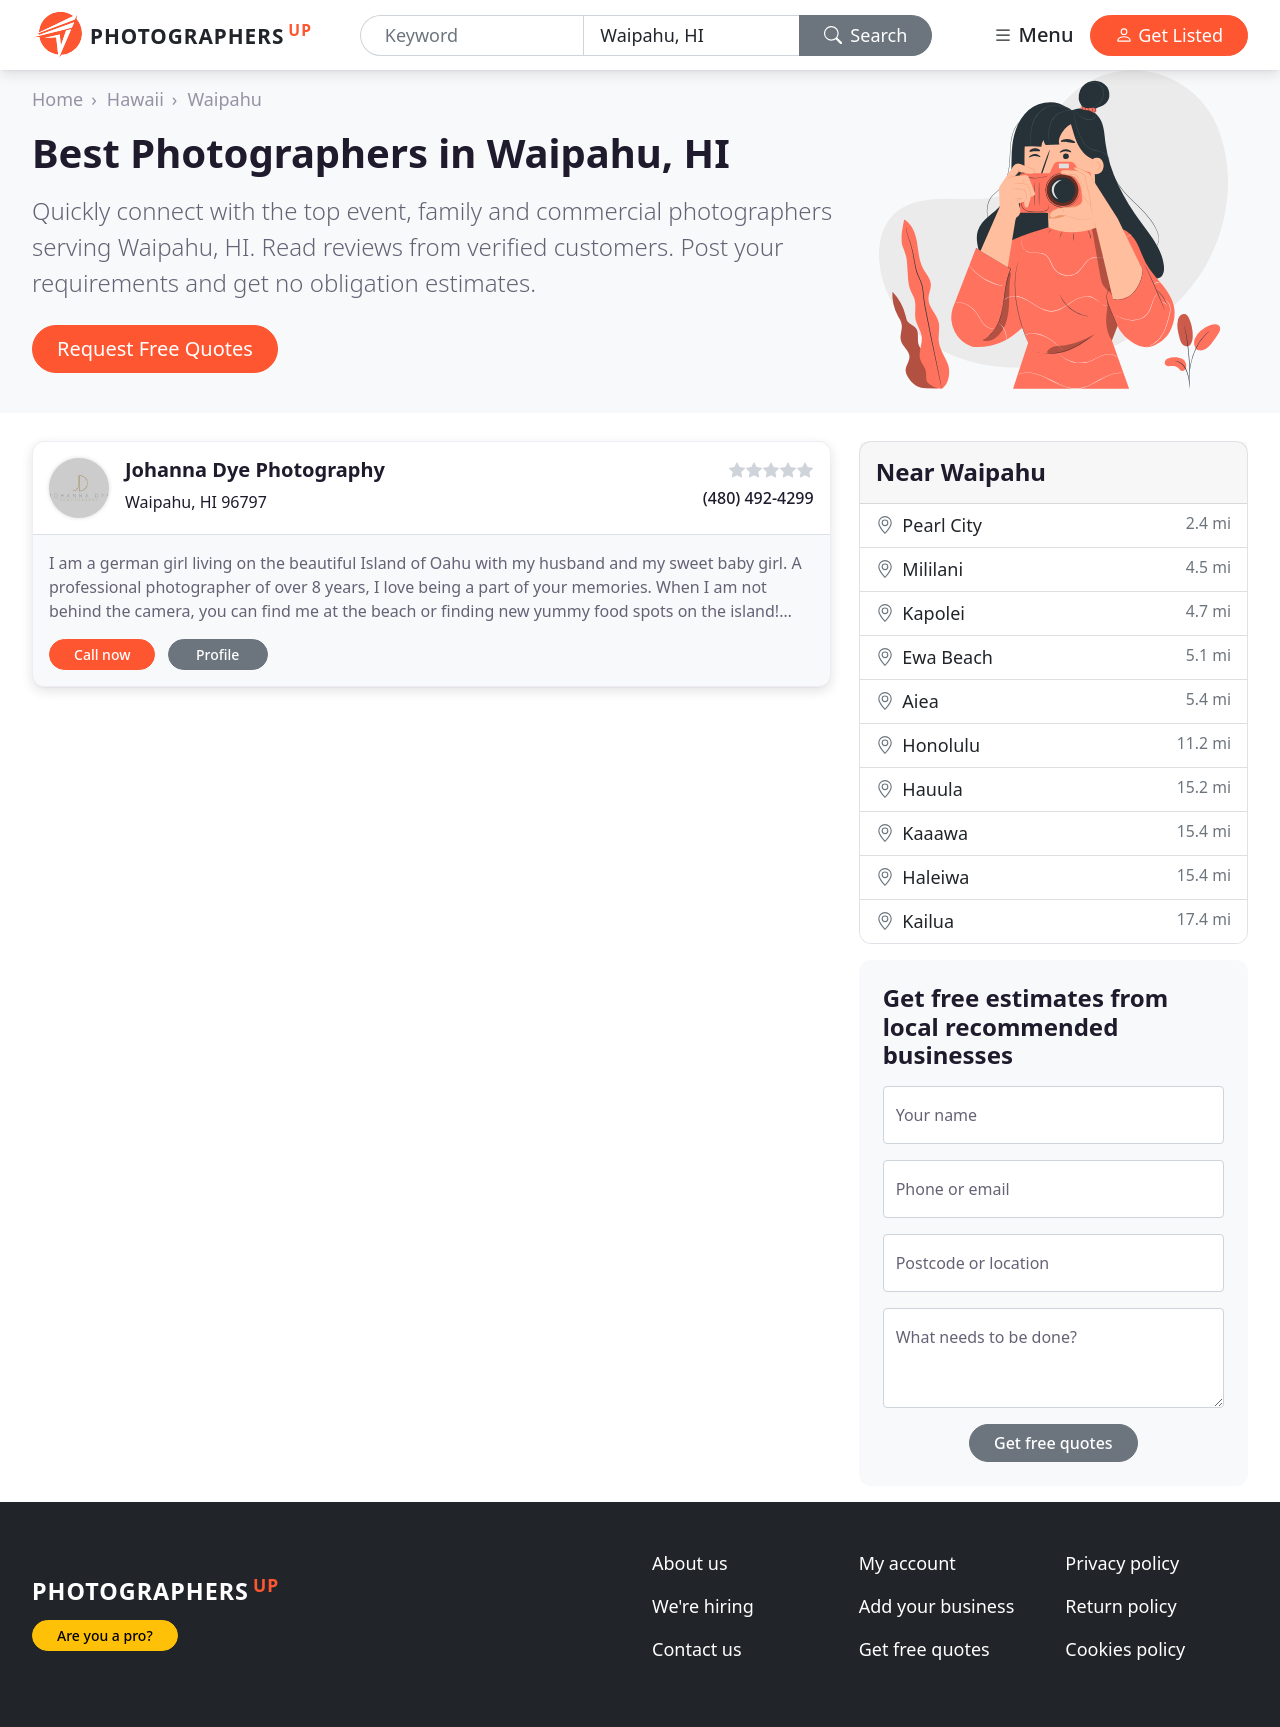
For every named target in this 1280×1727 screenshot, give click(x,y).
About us (690, 1563)
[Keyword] (472, 35)
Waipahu (224, 99)
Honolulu (1053, 744)
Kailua (1053, 920)
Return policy (1120, 1606)
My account (907, 1563)
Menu (1033, 34)
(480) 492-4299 (758, 498)
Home (57, 99)
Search (866, 35)
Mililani (1053, 568)
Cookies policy (1125, 1649)
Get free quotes (1053, 1443)
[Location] (691, 35)
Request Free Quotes (155, 348)
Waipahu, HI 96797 (196, 502)
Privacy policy (1122, 1563)
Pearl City (1053, 524)
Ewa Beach (1053, 656)
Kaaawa (1053, 832)
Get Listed (1169, 35)
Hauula (1053, 788)
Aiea (1053, 700)
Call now (102, 654)
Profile (217, 654)
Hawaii (135, 99)
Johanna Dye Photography (255, 469)
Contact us (697, 1649)
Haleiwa (1053, 876)
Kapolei (1053, 612)
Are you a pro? (105, 1635)
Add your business (937, 1606)
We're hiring (703, 1606)
